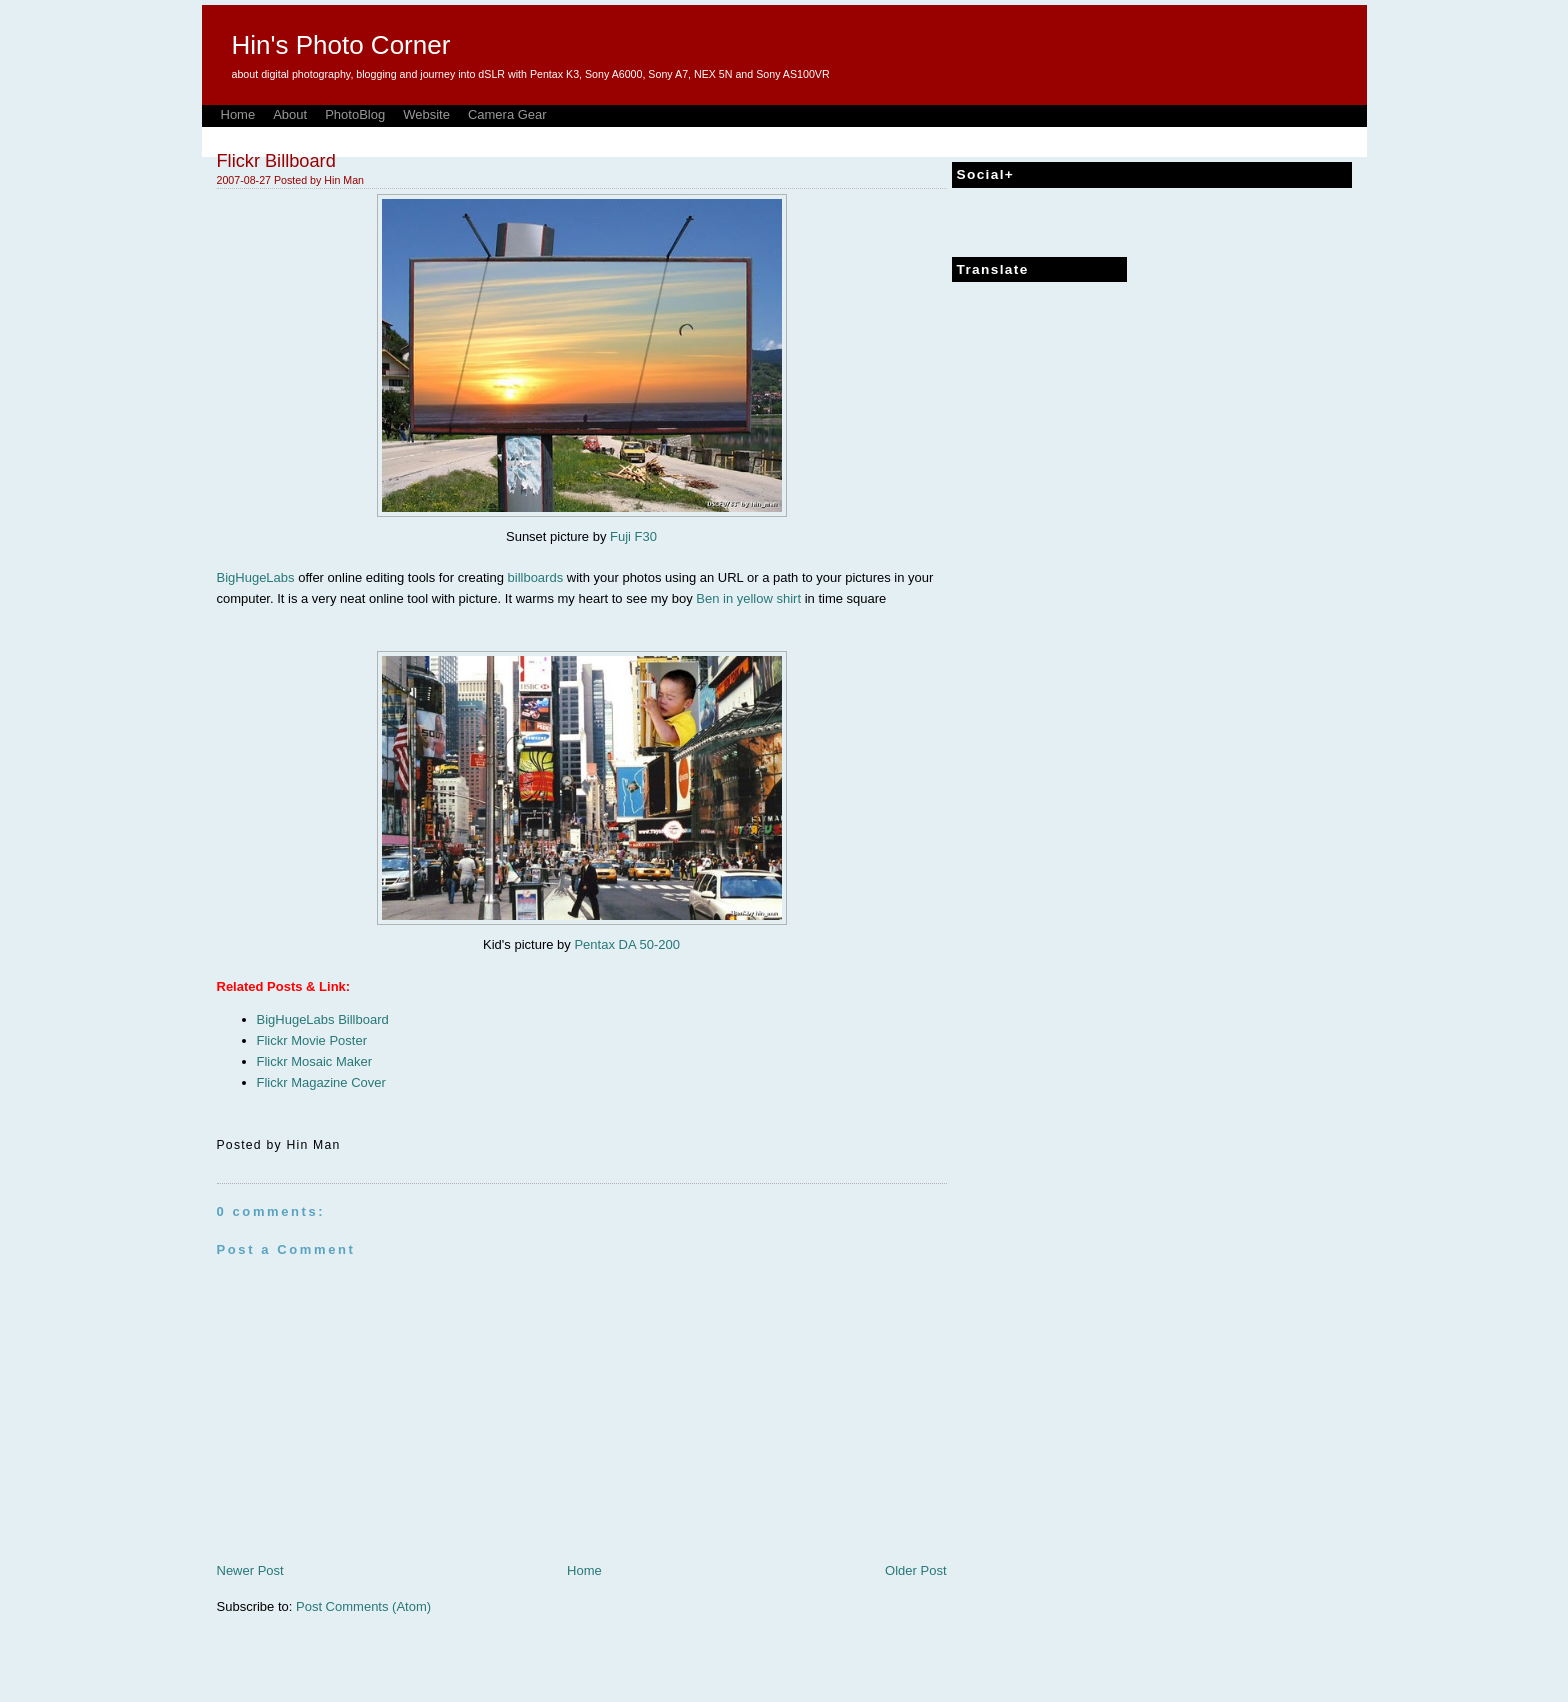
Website (426, 114)
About (290, 114)
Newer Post (250, 1570)
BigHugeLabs (256, 577)
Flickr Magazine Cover (321, 1082)
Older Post (915, 1570)
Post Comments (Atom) (363, 1606)
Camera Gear (507, 114)
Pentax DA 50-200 (627, 944)
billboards (536, 577)
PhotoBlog (355, 114)
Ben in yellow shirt (748, 598)
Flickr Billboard (276, 161)
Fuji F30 (633, 536)
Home (238, 114)
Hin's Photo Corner (341, 45)
